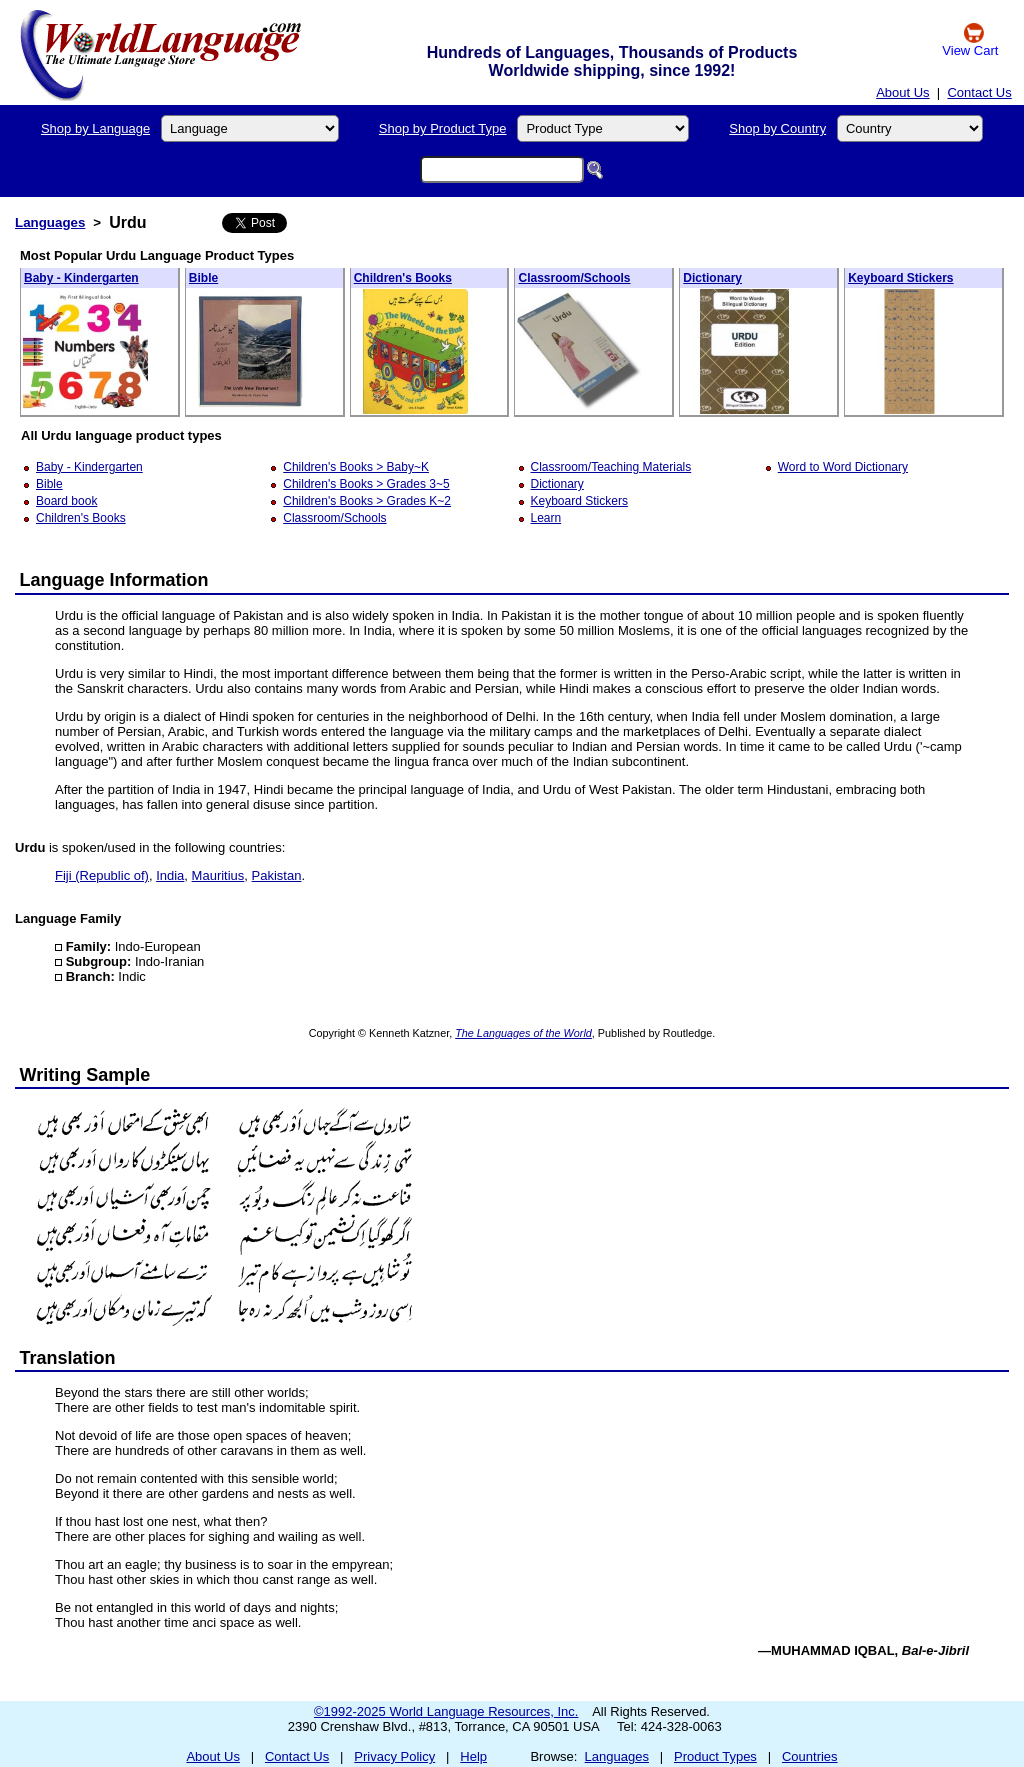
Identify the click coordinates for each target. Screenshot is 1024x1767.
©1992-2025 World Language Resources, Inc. (446, 1711)
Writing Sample (85, 1075)
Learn (546, 518)
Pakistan (277, 875)
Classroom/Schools (574, 278)
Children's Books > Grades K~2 (367, 501)
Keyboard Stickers (900, 278)
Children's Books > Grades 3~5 (366, 484)
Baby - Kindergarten (81, 278)
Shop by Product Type (443, 128)
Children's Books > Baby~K (356, 467)
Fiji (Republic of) (102, 875)
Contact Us (979, 92)
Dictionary (712, 278)
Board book (66, 501)
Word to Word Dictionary (843, 467)
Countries (810, 1756)
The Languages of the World (523, 1033)
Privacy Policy (394, 1756)
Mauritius (218, 875)
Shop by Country (777, 128)
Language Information (114, 580)
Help (473, 1756)
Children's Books (403, 278)
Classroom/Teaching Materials (611, 467)
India (170, 875)
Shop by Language (95, 128)
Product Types (715, 1756)
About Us (902, 92)
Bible (203, 278)
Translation (68, 1358)
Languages (50, 222)
